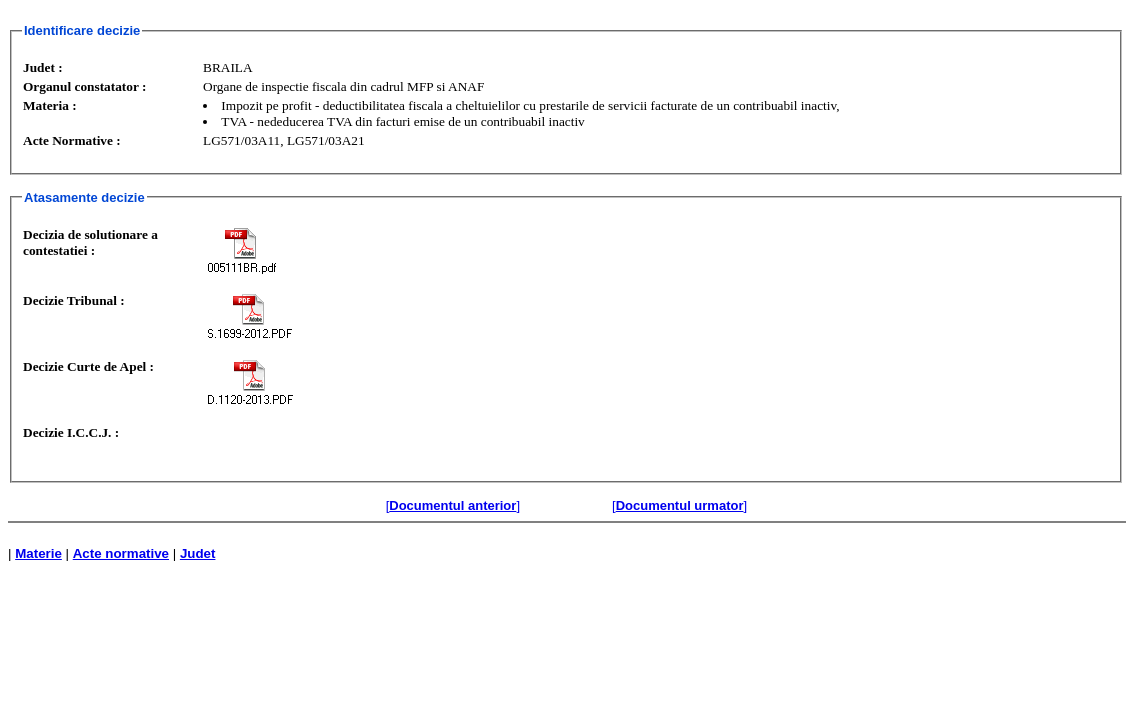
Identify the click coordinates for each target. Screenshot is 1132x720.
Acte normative (121, 553)
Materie (38, 553)
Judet (198, 553)
